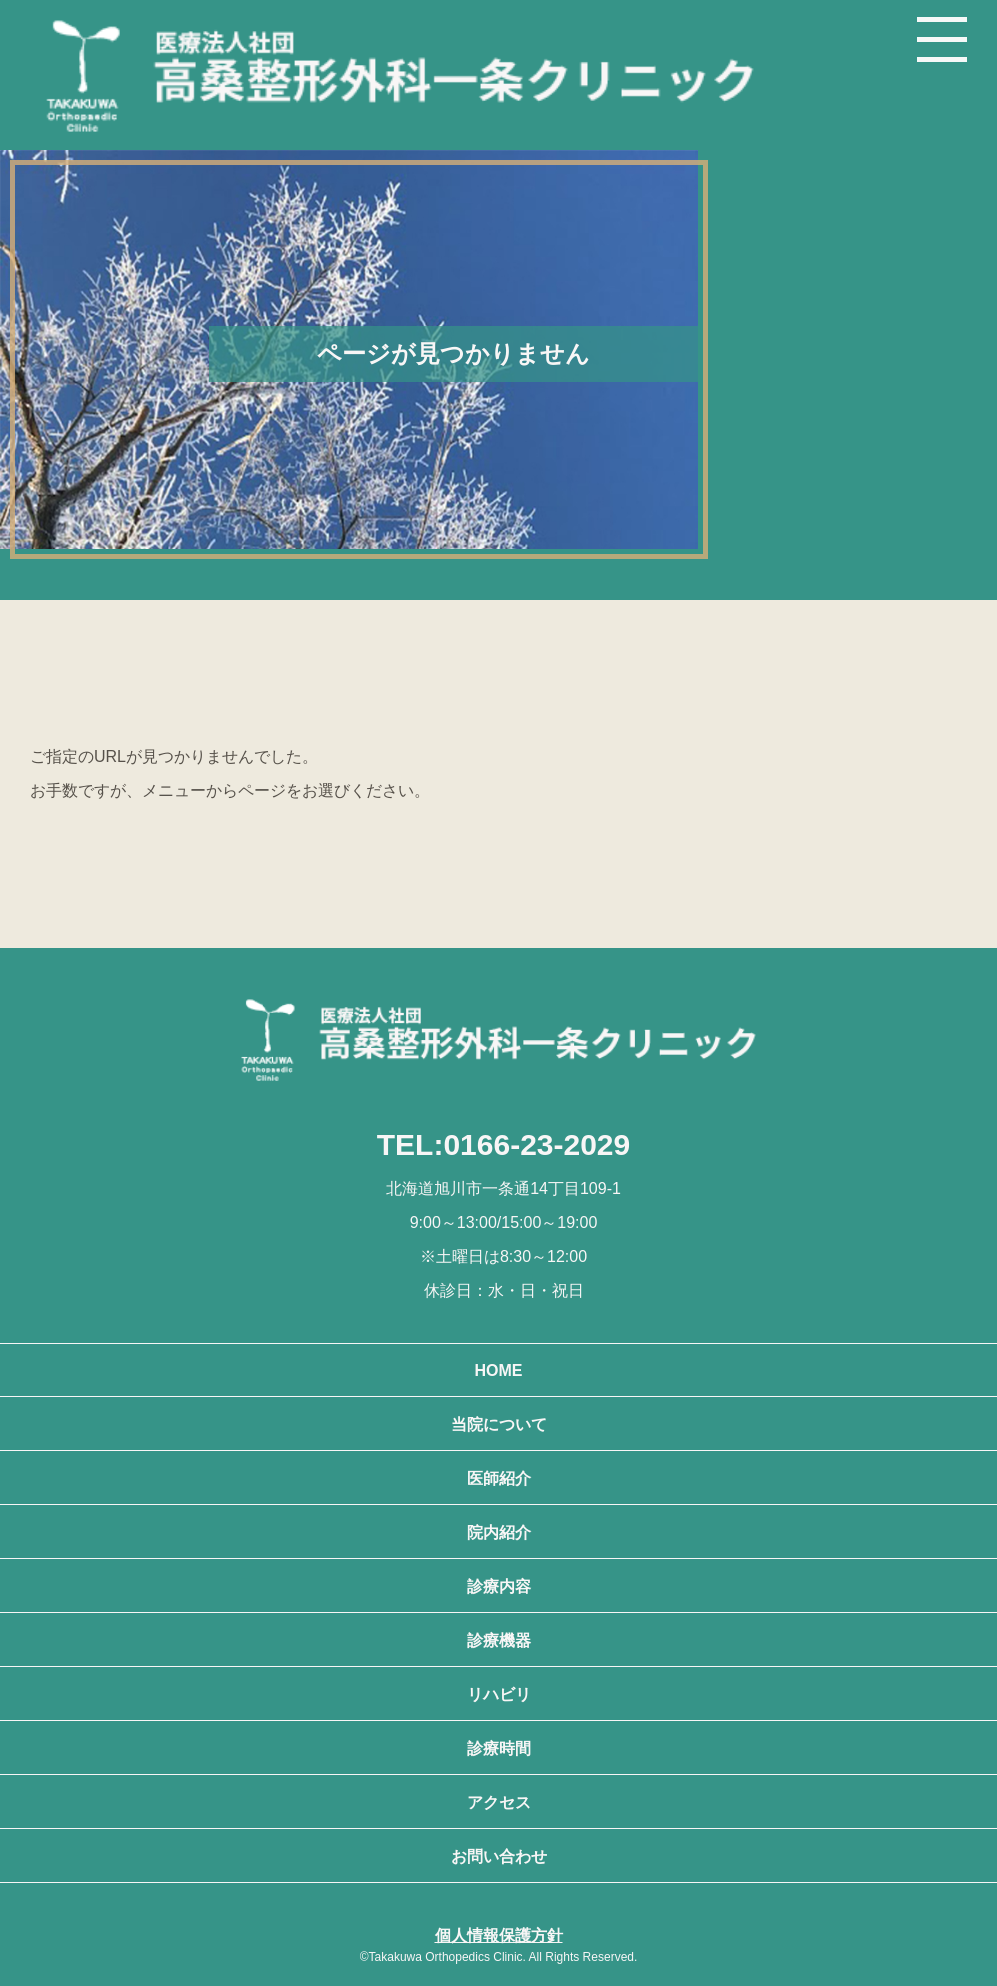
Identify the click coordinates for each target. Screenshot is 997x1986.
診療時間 (499, 1748)
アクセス (499, 1802)
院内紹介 (499, 1532)
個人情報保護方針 (499, 1935)
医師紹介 (499, 1478)
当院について (499, 1424)
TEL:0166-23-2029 (503, 1144)
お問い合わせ (499, 1856)
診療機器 (499, 1640)
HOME (499, 1370)
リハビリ (499, 1694)
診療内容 (499, 1586)
